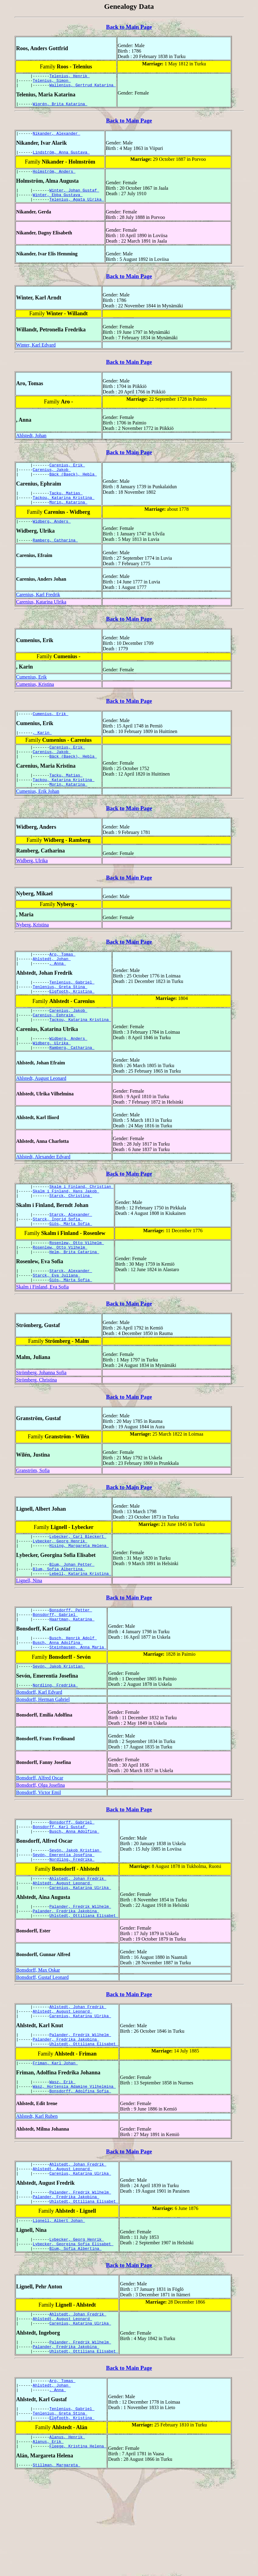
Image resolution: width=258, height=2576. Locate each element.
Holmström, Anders (54, 177)
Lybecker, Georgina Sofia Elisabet (73, 2330)
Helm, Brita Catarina (74, 1294)
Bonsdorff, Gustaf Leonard (42, 2046)
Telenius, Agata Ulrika (76, 208)
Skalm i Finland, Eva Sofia (42, 1332)
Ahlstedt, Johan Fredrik (77, 1943)
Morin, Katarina (68, 516)
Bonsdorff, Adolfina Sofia (80, 2169)
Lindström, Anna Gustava (61, 157)
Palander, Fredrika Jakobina (66, 1979)
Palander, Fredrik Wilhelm (80, 1973)
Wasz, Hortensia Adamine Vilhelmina (74, 2163)
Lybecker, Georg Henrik (60, 1588)
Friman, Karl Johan (55, 2138)
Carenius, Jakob (52, 480)
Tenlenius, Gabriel (71, 1009)
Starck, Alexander (70, 1252)
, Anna (57, 989)
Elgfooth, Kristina (71, 1020)
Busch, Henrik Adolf (73, 1692)
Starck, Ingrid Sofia (58, 1258)
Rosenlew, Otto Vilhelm (76, 1283)
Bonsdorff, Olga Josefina (40, 1843)
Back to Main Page (129, 27)
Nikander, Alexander (56, 137)
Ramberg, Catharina (55, 556)
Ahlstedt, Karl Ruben (37, 2194)
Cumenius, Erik (31, 693)
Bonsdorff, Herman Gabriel (43, 1757)
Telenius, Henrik (69, 76)
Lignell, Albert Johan (59, 2305)
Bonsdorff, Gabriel (55, 1667)
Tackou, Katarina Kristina (64, 511)
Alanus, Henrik (67, 2536)
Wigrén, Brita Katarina (60, 107)
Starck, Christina (70, 1233)
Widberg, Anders (52, 536)
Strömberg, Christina (36, 1425)
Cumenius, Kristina (35, 700)
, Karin (42, 750)
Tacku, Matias (65, 505)
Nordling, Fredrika (55, 1743)
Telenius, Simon (52, 82)
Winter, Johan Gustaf (74, 197)
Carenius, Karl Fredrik (38, 611)
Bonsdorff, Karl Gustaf (60, 1887)
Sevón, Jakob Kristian (59, 1723)
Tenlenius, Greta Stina (60, 1015)
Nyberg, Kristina (32, 948)
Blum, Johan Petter (71, 1613)
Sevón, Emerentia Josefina (64, 1917)
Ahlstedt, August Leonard (41, 1112)
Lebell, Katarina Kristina (80, 1624)
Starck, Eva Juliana (56, 1320)
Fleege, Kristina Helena (77, 2547)
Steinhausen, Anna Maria (77, 1703)
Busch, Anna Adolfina (58, 1698)
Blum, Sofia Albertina (59, 1619)
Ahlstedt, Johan (31, 444)
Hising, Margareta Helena (79, 1593)
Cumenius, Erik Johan (37, 815)
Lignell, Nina (29, 1631)
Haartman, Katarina (71, 1672)
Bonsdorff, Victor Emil (38, 1850)
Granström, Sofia (33, 1516)
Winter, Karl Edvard (36, 354)
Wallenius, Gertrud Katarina (82, 87)
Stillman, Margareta (56, 2567)
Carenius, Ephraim (54, 1046)
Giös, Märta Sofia (70, 1263)
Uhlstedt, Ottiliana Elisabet (83, 1984)
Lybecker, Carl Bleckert (77, 1582)
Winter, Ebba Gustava (58, 203)
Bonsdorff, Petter (70, 1662)
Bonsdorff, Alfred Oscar (39, 1836)
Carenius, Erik (67, 475)
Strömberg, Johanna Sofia (41, 1418)
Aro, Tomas (62, 978)
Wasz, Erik (62, 2158)
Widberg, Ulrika (32, 884)
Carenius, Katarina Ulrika (41, 618)
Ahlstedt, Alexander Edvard (43, 1191)
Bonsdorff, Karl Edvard (39, 1750)
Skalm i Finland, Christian (81, 1222)
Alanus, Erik (48, 2541)
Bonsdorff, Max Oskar (38, 2039)
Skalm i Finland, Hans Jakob (66, 1227)
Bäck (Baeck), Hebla (73, 486)
